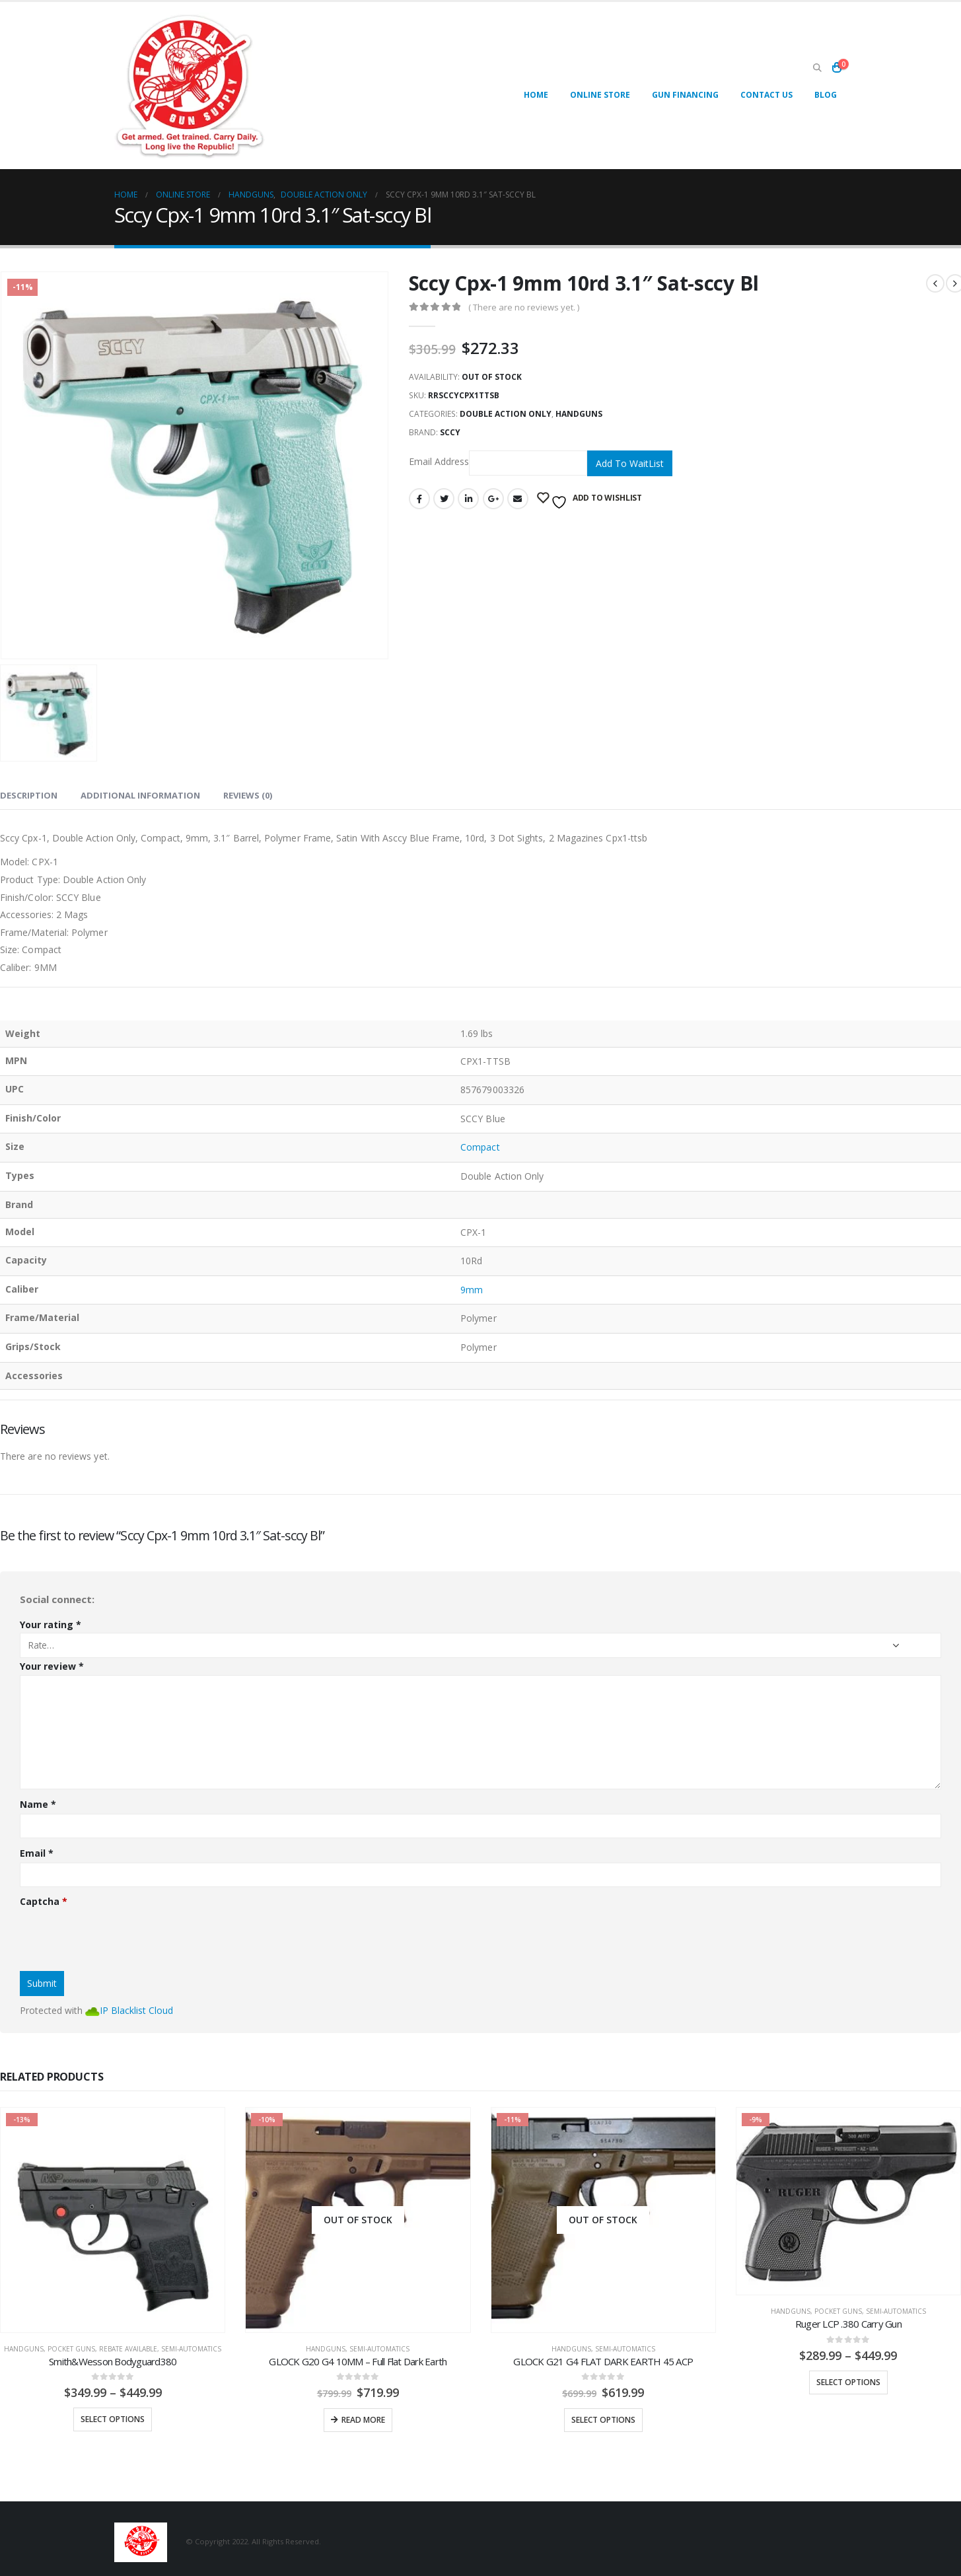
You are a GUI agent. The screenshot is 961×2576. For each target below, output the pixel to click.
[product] (113, 2220)
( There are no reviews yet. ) (523, 307)
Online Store (600, 94)
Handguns (578, 413)
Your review (52, 1666)
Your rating (50, 1624)
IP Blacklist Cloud (136, 2010)
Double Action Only (506, 413)
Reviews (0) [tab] (247, 795)
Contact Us (766, 94)
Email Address (498, 462)
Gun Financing (685, 94)
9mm (471, 1289)
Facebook (419, 498)
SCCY (450, 432)
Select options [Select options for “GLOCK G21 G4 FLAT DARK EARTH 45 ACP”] (603, 2419)
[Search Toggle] (818, 68)
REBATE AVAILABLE (128, 2348)
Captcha (43, 1901)
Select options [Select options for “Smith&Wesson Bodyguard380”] (113, 2419)
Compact (480, 1147)
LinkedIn (468, 498)
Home (536, 94)
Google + (493, 498)
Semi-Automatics (191, 2348)
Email (517, 498)
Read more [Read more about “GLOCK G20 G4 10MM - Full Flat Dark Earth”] (363, 2419)
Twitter (443, 498)
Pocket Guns (71, 2348)
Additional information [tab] (140, 795)
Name (38, 1804)
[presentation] (120, 1935)
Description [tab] (28, 795)
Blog (825, 94)
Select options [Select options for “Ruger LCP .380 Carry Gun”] (848, 2382)
